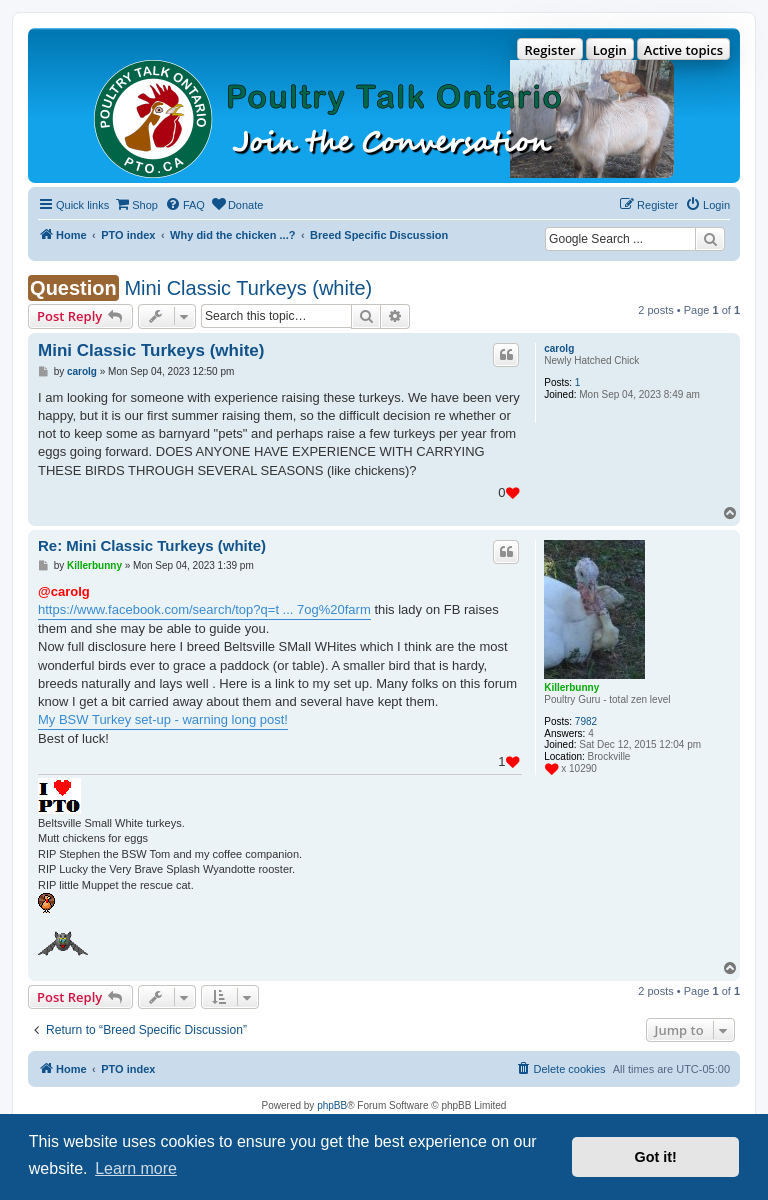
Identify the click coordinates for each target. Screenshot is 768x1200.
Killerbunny (571, 687)
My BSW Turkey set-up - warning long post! (163, 719)
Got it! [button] (656, 1157)
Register (549, 50)
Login (610, 50)
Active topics (683, 50)
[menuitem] (136, 205)
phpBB (332, 1105)
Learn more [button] (136, 1168)
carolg (559, 348)
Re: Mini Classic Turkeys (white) (152, 545)
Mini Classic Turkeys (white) (248, 288)
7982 (586, 721)
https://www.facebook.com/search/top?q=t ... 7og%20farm (204, 609)
